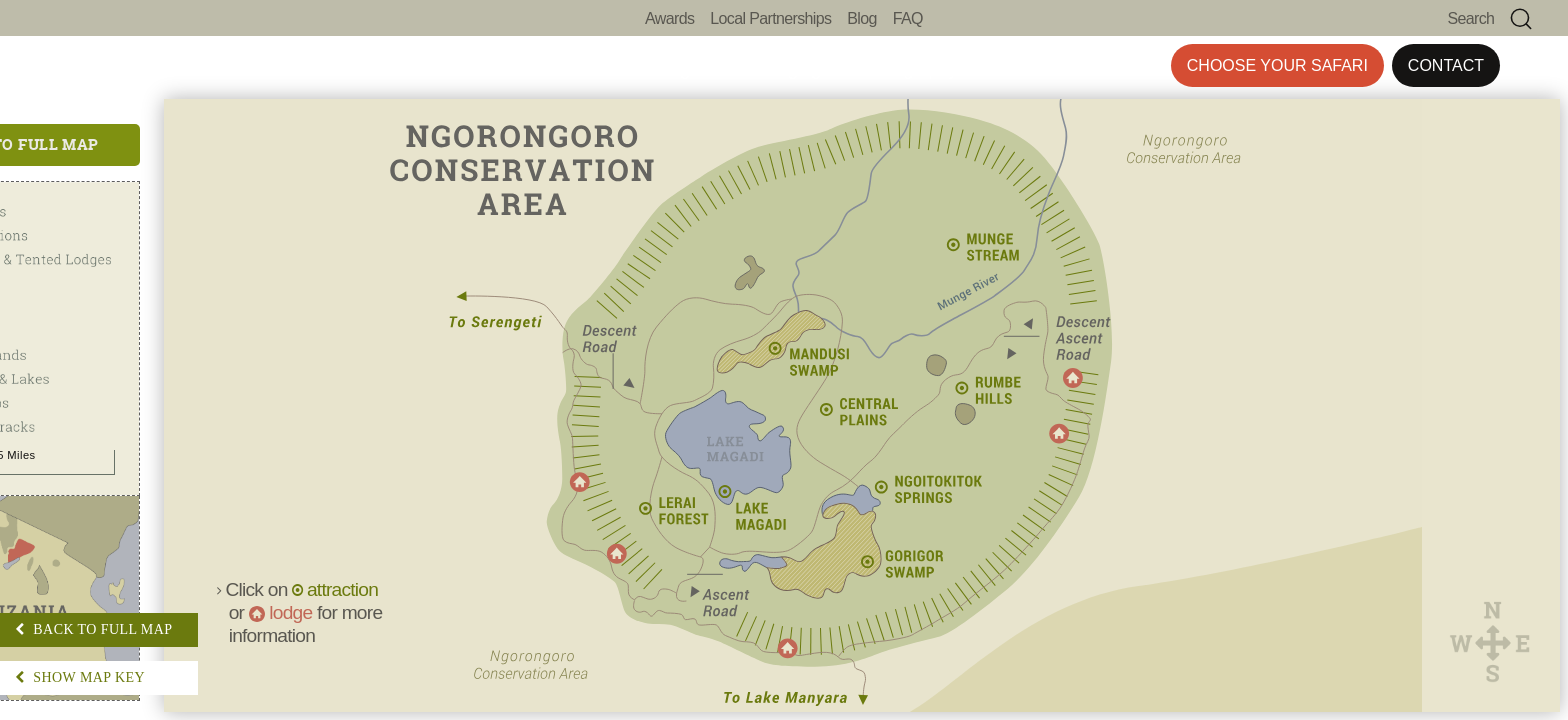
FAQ (908, 18)
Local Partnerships (770, 18)
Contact (1446, 65)
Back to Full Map (140, 144)
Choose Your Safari (1277, 65)
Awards (669, 18)
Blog (861, 18)
